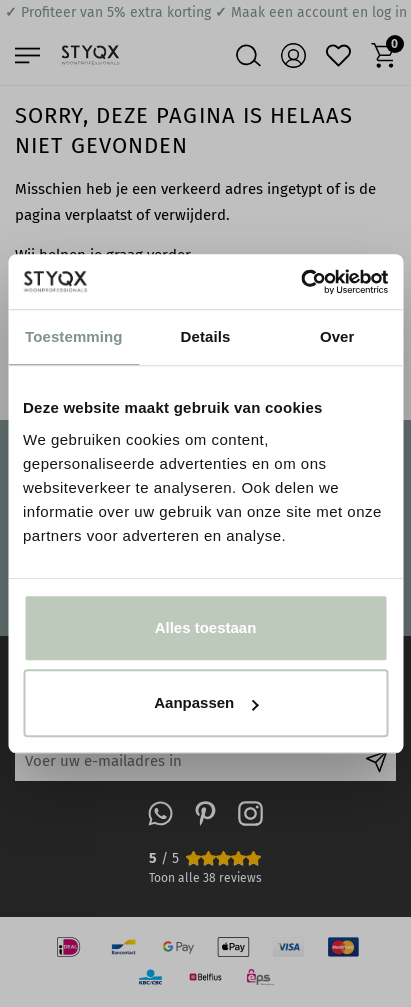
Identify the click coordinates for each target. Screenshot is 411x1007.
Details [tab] (206, 336)
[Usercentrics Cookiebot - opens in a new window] (300, 282)
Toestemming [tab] (74, 336)
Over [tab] (337, 336)
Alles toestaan (206, 627)
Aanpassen (206, 702)
